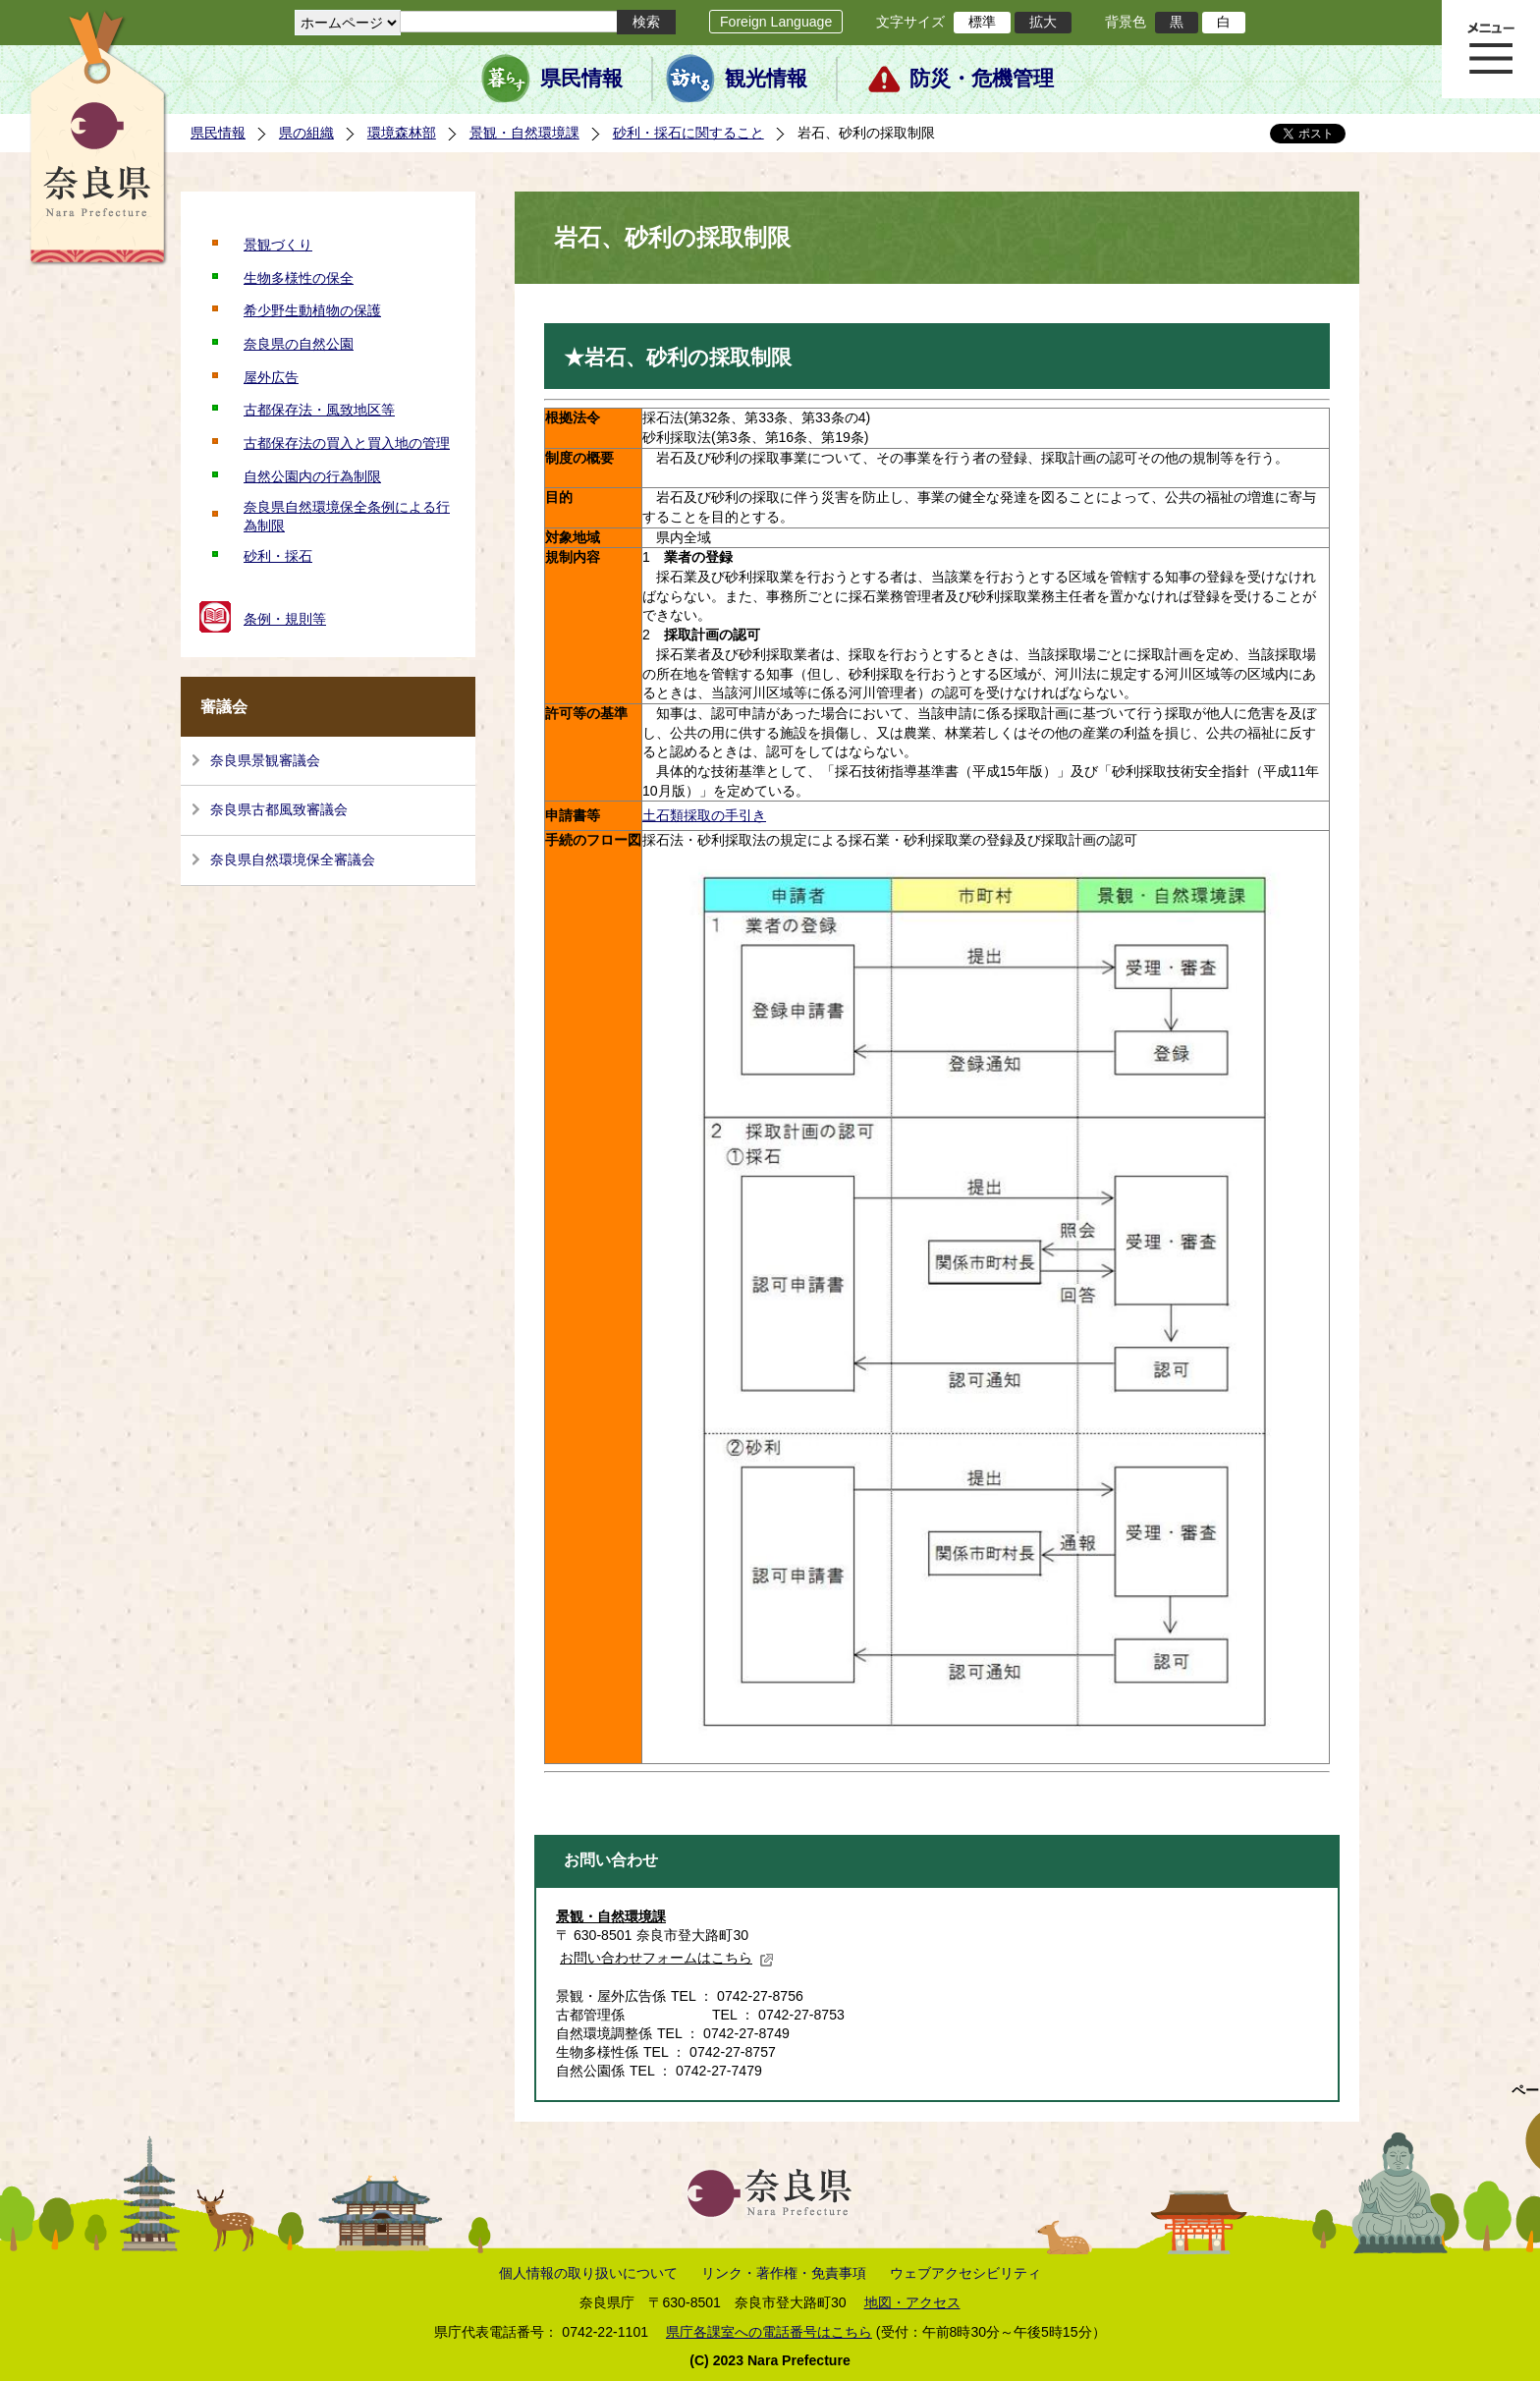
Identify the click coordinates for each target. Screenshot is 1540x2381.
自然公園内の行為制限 (312, 476)
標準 (982, 21)
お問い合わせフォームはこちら (667, 1958)
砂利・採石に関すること (688, 132)
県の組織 (306, 132)
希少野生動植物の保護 (312, 310)
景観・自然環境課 (524, 132)
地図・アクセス (912, 2302)
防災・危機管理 (981, 78)
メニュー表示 (1491, 49)
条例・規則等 (285, 619)
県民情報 (581, 78)
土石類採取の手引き (704, 815)
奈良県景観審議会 (265, 760)
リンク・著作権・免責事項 (783, 2273)
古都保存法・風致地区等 (319, 409)
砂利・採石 (278, 556)
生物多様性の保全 (299, 278)
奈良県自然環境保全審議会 (292, 859)
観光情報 (766, 78)
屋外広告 (271, 377)
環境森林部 (401, 132)
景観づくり (278, 244)
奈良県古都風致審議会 (279, 809)
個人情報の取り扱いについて (588, 2273)
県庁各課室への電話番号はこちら (769, 2332)
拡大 (1043, 21)
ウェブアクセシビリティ (965, 2273)
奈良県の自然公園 (299, 344)
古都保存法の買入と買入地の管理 (347, 443)
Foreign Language (776, 21)
